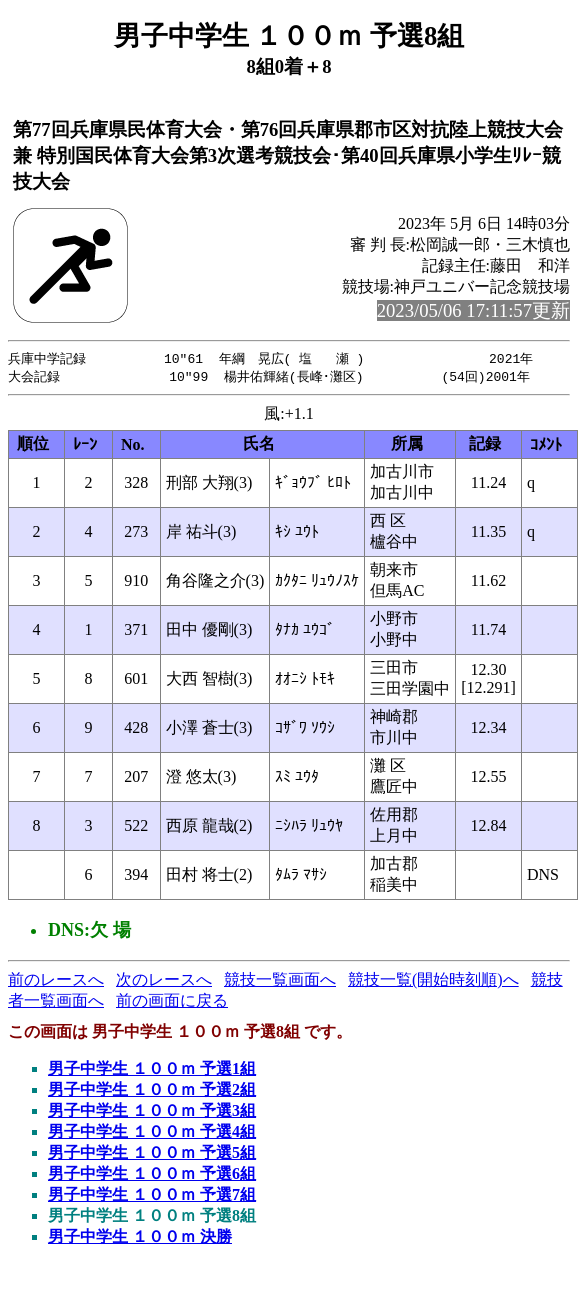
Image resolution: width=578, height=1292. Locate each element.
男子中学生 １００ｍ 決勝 (140, 1238)
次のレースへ (164, 981)
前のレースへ (56, 981)
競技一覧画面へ (280, 981)
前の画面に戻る (172, 1002)
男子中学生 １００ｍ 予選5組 (152, 1154)
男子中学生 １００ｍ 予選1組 (152, 1070)
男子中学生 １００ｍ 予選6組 (152, 1175)
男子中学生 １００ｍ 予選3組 (152, 1112)
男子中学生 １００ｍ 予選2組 (152, 1091)
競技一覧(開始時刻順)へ (433, 981)
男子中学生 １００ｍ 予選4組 (152, 1133)
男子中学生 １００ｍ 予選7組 (152, 1196)
